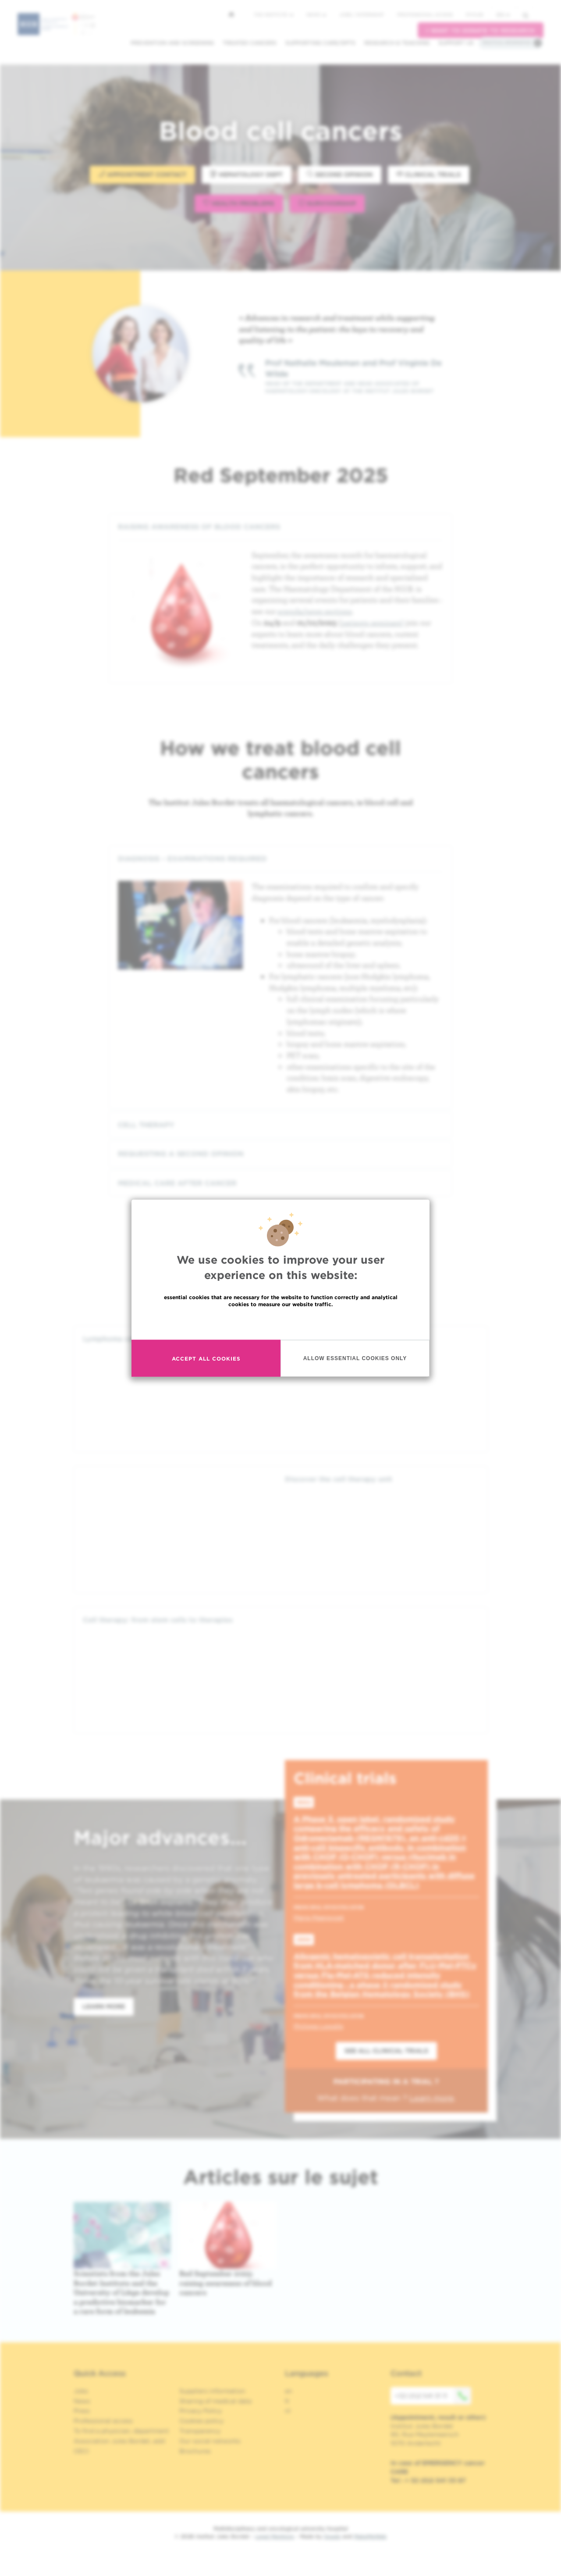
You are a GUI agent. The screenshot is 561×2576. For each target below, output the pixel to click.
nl (288, 2410)
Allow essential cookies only (355, 1358)
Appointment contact (142, 174)
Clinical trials (429, 174)
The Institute (273, 14)
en (503, 14)
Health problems (238, 203)
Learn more (103, 2006)
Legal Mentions (274, 2536)
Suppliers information (212, 2390)
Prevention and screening (172, 42)
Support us (456, 42)
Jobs (81, 2390)
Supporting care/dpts (320, 42)
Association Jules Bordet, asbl (119, 2440)
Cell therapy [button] (280, 1125)
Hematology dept (246, 174)
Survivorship (327, 203)
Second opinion (340, 174)
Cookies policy (201, 2420)
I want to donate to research (480, 30)
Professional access (425, 14)
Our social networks (210, 2440)
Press (82, 2410)
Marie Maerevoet (319, 1917)
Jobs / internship (361, 14)
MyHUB (474, 14)
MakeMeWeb (370, 2536)
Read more (280, 1323)
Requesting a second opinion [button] (280, 1154)
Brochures (195, 2451)
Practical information (507, 42)
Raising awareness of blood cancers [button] (280, 527)
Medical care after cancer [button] (280, 1183)
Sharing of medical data (215, 2401)
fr (287, 2401)
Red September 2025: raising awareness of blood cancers (225, 2283)
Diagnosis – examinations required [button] (280, 859)
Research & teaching (397, 42)
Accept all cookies (206, 1358)
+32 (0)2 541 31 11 (433, 2396)
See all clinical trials (386, 2050)
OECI (81, 2451)
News (316, 14)
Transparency (199, 2430)
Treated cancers (250, 42)
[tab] (280, 527)
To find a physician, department (121, 2430)
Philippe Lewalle (318, 2026)
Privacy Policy (200, 2410)
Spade (332, 2536)
